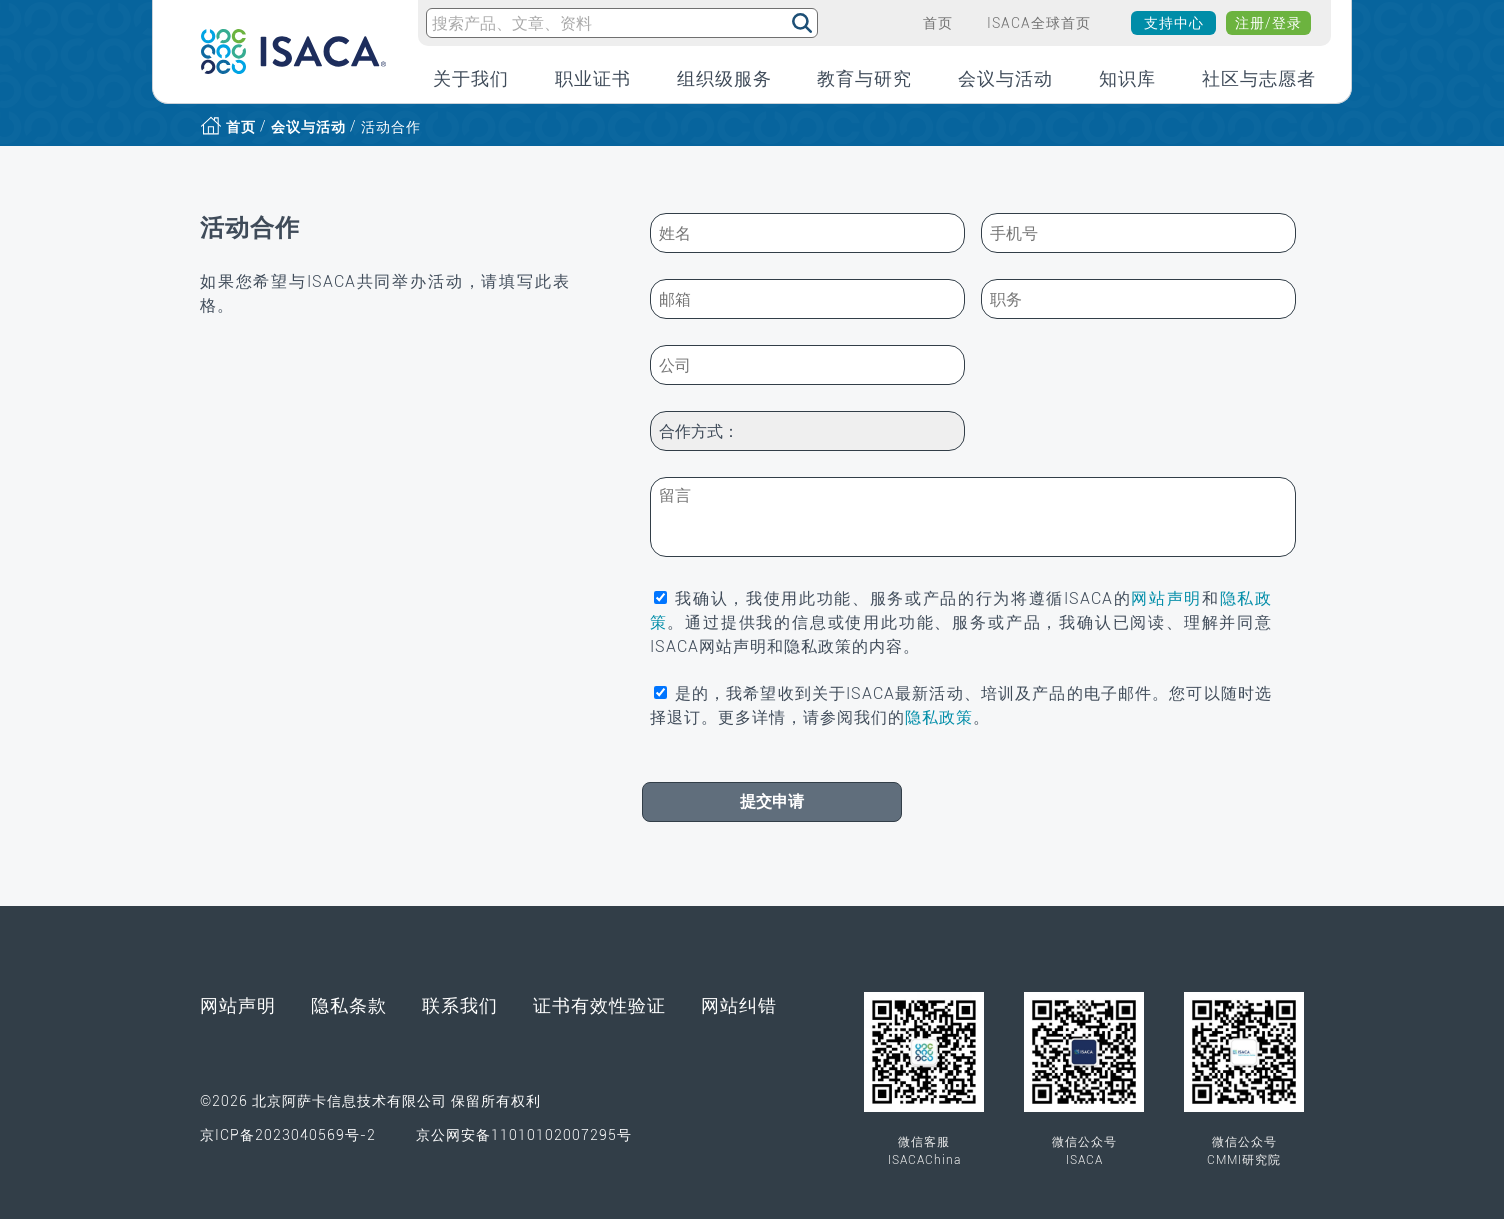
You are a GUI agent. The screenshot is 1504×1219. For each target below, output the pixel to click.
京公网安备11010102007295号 (524, 1099)
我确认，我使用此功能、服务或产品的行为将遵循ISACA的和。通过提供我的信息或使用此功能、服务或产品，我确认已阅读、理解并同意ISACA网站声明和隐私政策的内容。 (961, 622)
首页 (241, 127)
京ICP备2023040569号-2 (288, 1099)
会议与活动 (308, 127)
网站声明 (1166, 598)
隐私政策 (939, 717)
